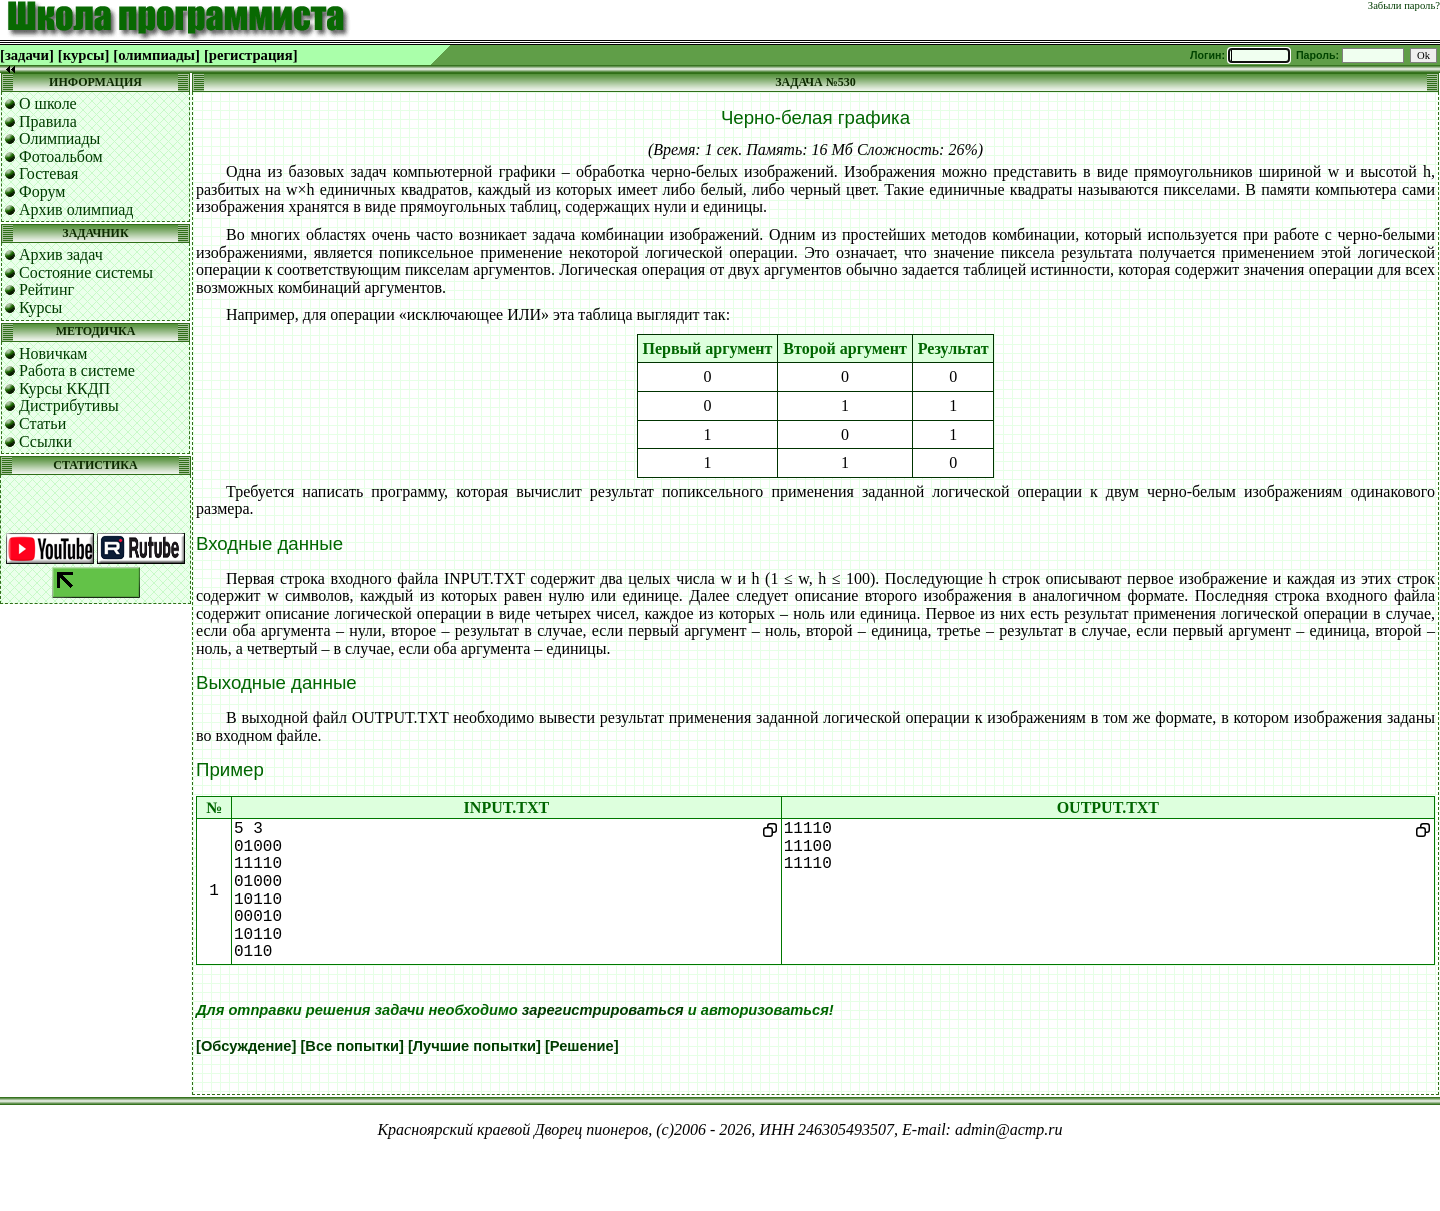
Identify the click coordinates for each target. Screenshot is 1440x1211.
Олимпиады (59, 138)
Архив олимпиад (76, 209)
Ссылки (45, 441)
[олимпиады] (156, 55)
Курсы (40, 307)
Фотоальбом (61, 156)
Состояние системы (86, 272)
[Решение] (582, 1046)
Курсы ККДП (64, 388)
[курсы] (83, 55)
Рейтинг (46, 289)
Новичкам (53, 353)
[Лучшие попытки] (474, 1046)
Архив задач (61, 254)
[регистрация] (251, 55)
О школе (48, 103)
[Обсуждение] (246, 1046)
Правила (48, 121)
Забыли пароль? (1404, 5)
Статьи (42, 423)
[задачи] (27, 55)
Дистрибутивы (69, 405)
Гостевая (48, 173)
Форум (42, 191)
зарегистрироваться (603, 1010)
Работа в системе (77, 370)
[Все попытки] (351, 1046)
